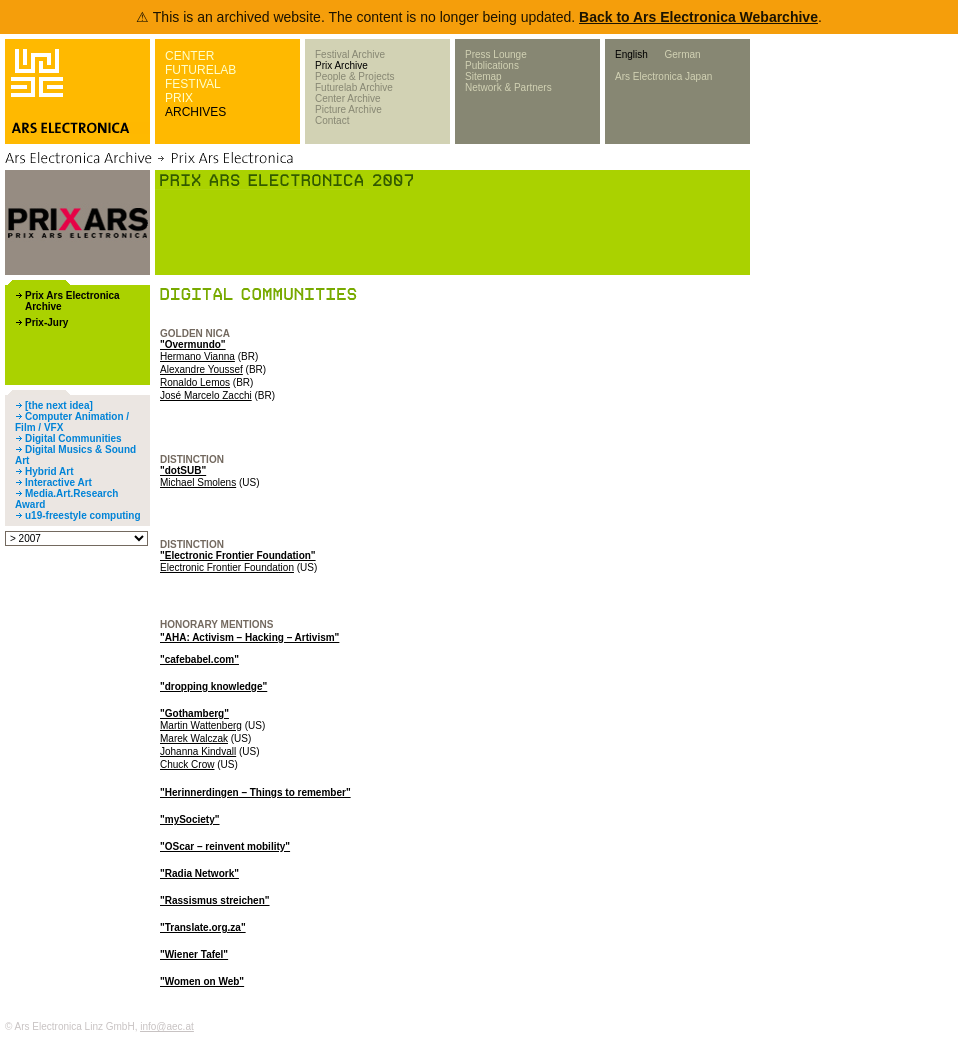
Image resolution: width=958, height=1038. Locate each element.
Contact (332, 120)
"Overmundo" (193, 344)
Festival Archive (350, 54)
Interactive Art (58, 482)
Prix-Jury (46, 322)
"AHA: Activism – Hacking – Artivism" (249, 637)
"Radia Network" (199, 873)
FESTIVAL (193, 84)
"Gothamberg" (194, 713)
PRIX (179, 98)
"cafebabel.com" (199, 659)
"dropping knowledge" (213, 686)
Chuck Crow (187, 764)
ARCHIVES (195, 112)
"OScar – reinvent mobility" (225, 846)
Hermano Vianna (197, 356)
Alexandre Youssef (201, 369)
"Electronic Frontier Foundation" (238, 555)
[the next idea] (59, 405)
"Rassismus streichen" (215, 900)
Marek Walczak (194, 738)
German (682, 54)
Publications (492, 65)
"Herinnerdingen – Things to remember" (255, 792)
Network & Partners (508, 87)
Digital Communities (73, 438)
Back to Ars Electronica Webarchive (698, 17)
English (631, 54)
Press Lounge (496, 54)
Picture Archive (348, 109)
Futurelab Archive (354, 87)
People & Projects (355, 76)
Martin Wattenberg (201, 725)
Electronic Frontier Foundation (227, 567)
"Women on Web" (202, 981)
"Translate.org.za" (203, 927)
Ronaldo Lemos (195, 382)
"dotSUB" (183, 470)
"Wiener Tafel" (194, 954)
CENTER (189, 56)
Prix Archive (341, 65)
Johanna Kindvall (198, 751)
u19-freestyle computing (83, 515)
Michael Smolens (198, 482)
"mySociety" (190, 819)
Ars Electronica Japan (663, 76)
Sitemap (483, 76)
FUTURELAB (200, 70)
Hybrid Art (49, 471)
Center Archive (348, 98)
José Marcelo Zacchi (206, 395)
